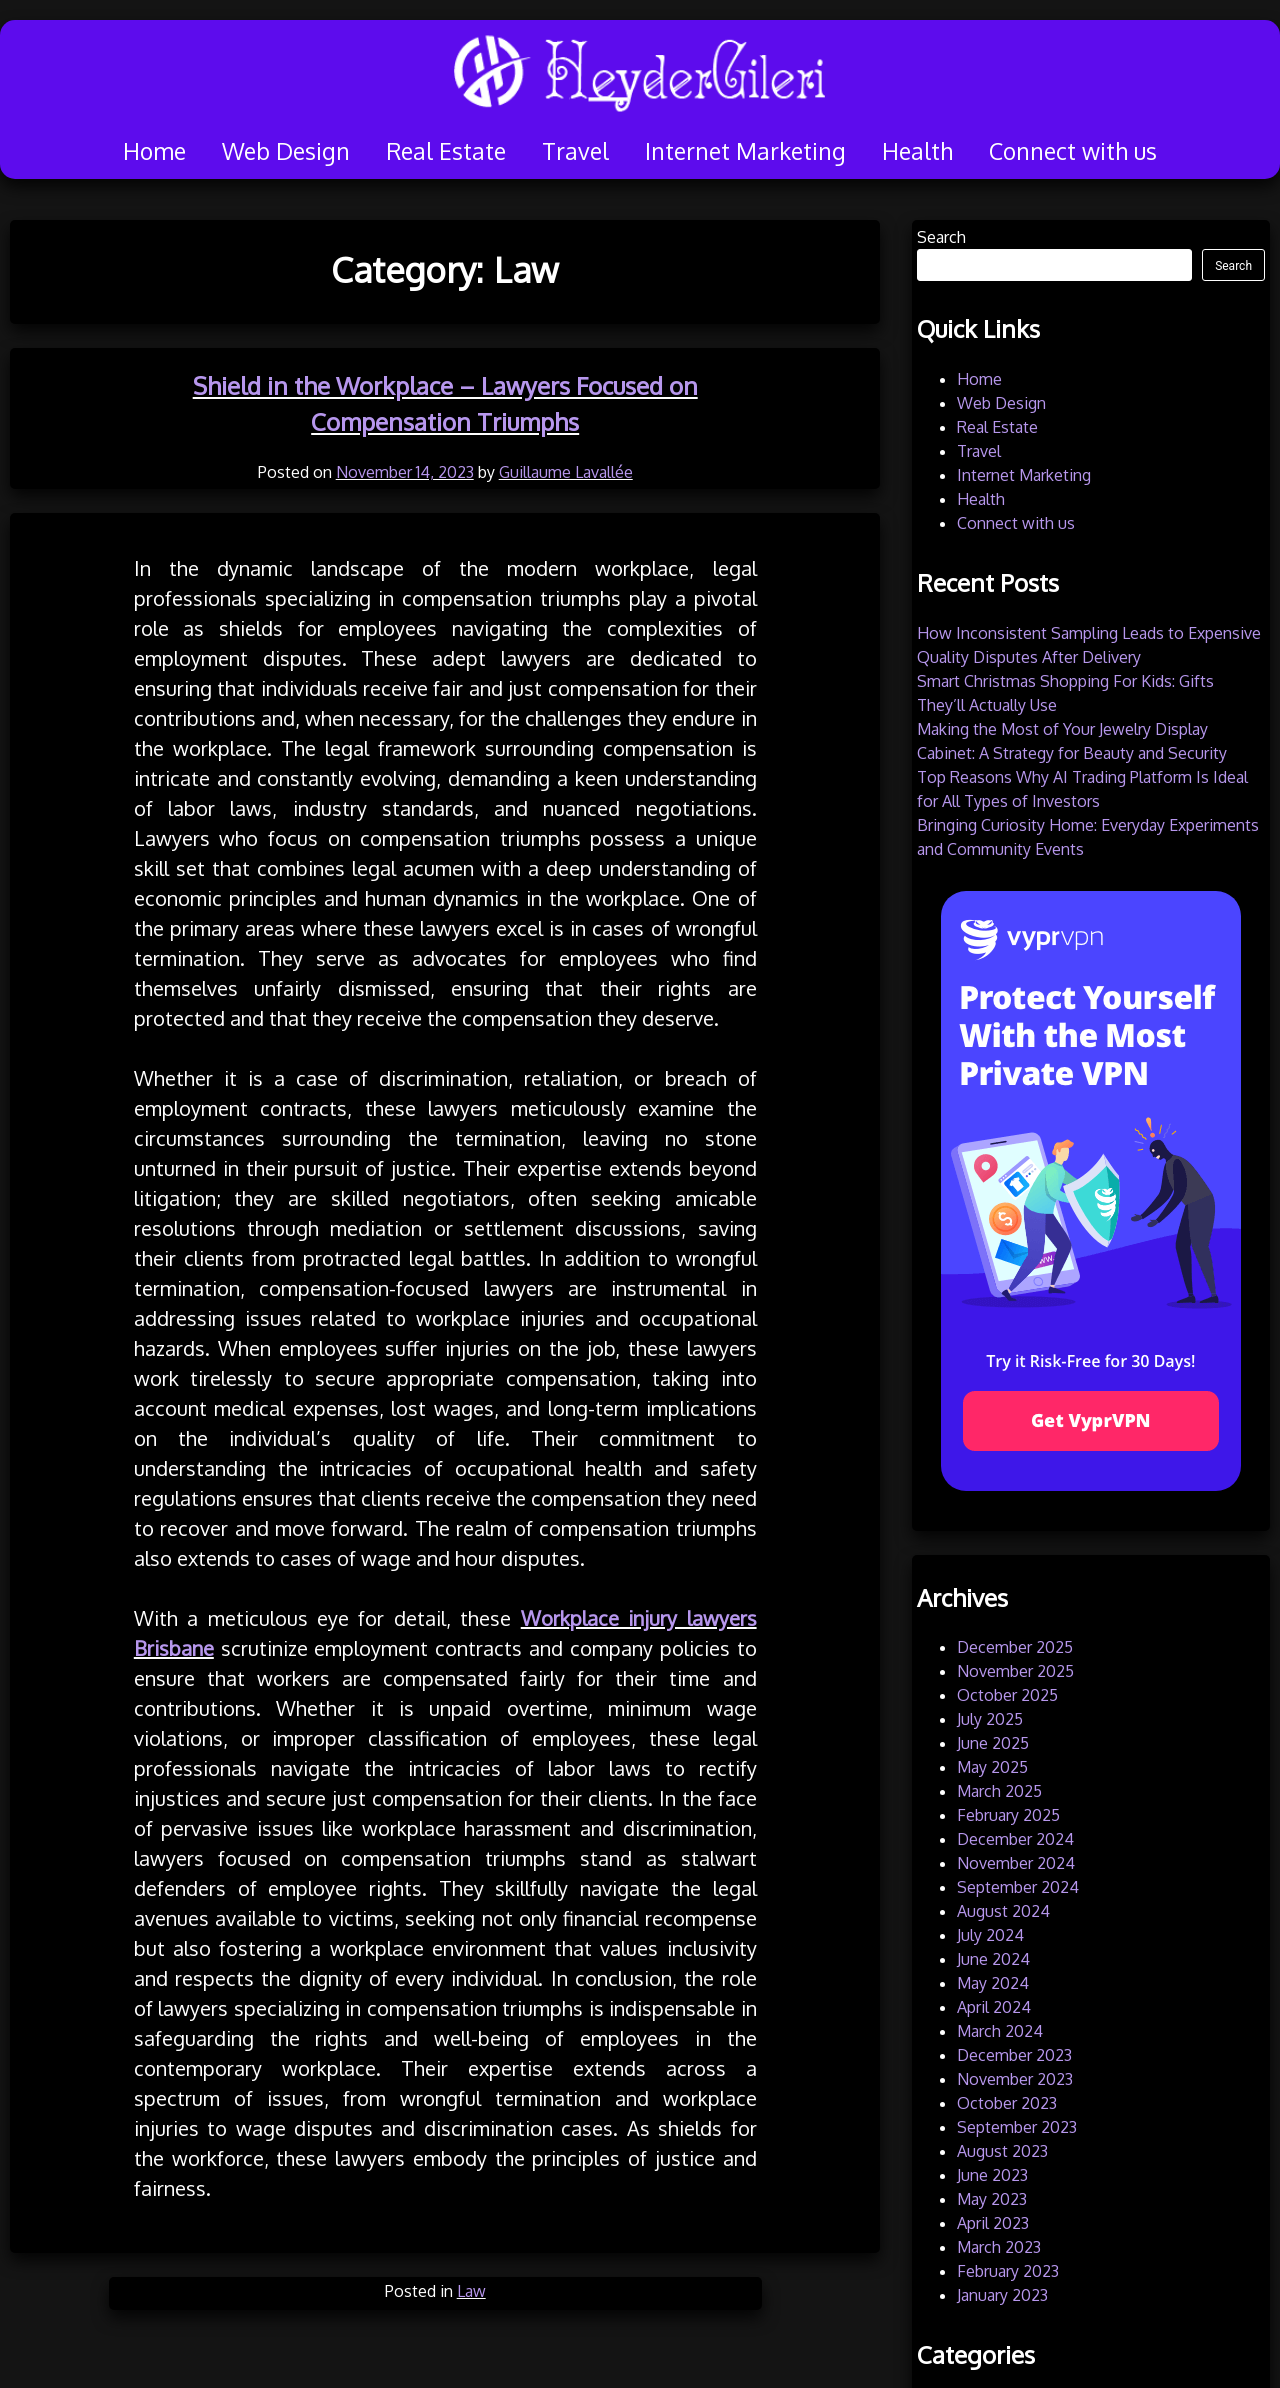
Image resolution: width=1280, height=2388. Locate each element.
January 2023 (1002, 2295)
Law (471, 2291)
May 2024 (993, 1983)
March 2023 (999, 2247)
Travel (575, 150)
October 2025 (1007, 1695)
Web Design (286, 150)
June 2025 (993, 1743)
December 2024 (1015, 1839)
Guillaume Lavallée (566, 472)
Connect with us (1073, 150)
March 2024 (1000, 2031)
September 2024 (1018, 1887)
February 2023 (1008, 2271)
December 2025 (1015, 1647)
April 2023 (993, 2223)
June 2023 (992, 2175)
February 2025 (1008, 1815)
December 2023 (1014, 2055)
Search (941, 237)
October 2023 (1007, 2103)
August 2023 (1002, 2151)
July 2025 (990, 1719)
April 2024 (994, 2007)
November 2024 (1016, 1863)
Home (154, 150)
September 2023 (1017, 2127)
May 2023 (992, 2199)
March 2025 (999, 1791)
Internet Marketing (745, 150)
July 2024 (990, 1935)
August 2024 (1003, 1911)
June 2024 (993, 1959)
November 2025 (1015, 1671)
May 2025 (992, 1767)
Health (917, 150)
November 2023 (1015, 2079)
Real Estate (446, 150)
